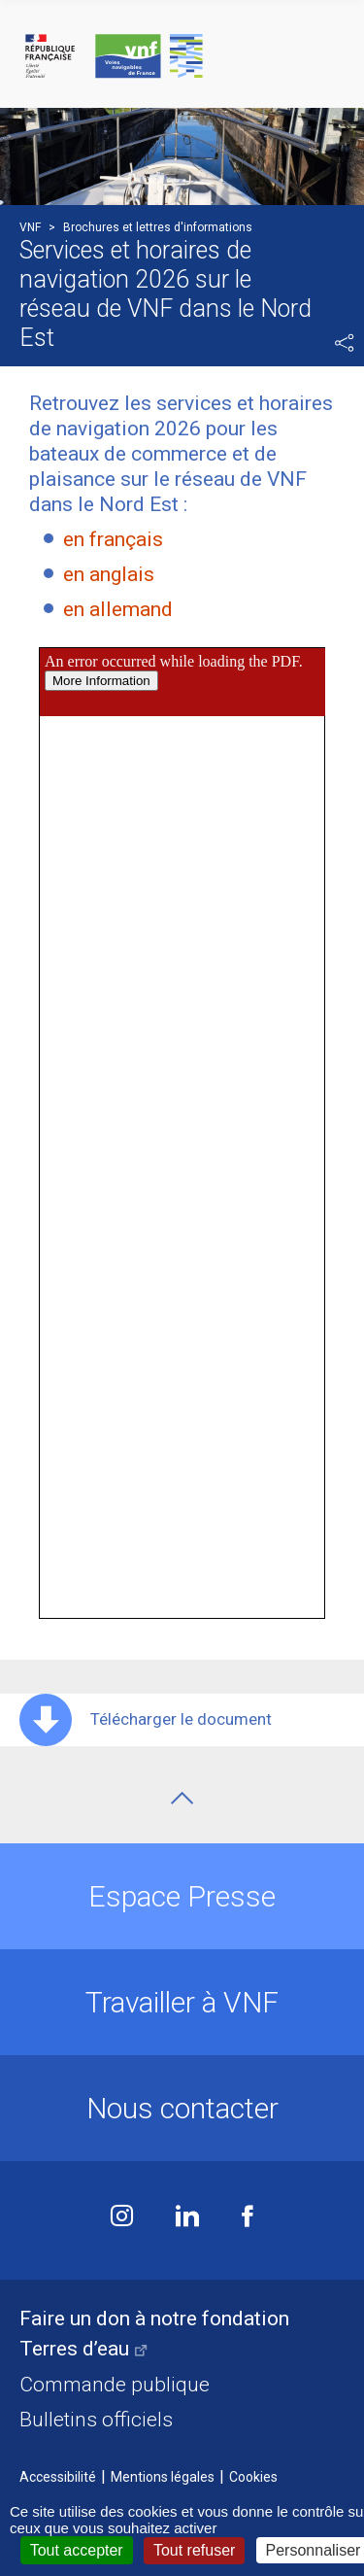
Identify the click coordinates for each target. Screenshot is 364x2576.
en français (113, 539)
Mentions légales (163, 2477)
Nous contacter (182, 2108)
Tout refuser (194, 2550)
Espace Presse (182, 1896)
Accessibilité (57, 2477)
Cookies (253, 2477)
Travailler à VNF (182, 2002)
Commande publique (114, 2384)
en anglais (108, 574)
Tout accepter (76, 2550)
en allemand (118, 609)
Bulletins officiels (96, 2419)
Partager (344, 343)
